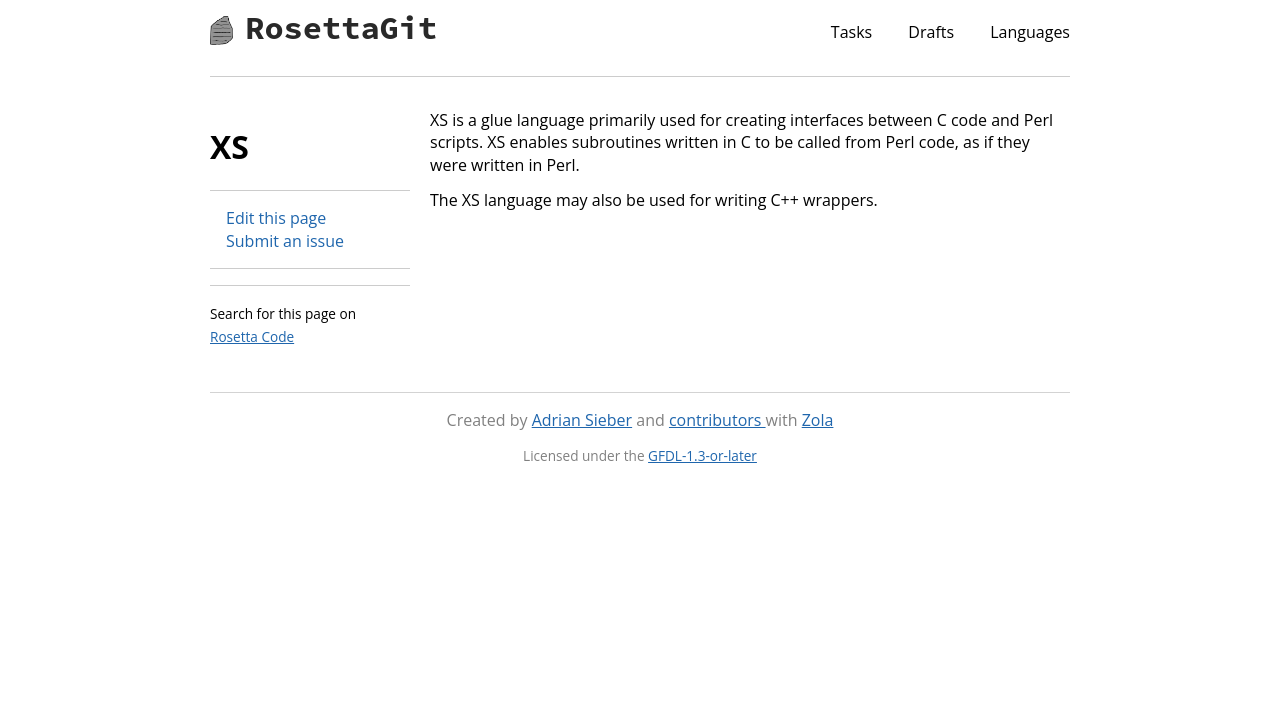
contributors (717, 420)
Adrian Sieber (582, 420)
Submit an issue (285, 241)
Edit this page (276, 218)
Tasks (851, 32)
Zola (818, 420)
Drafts (931, 32)
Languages (1030, 32)
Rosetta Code (252, 336)
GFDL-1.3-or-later (702, 455)
